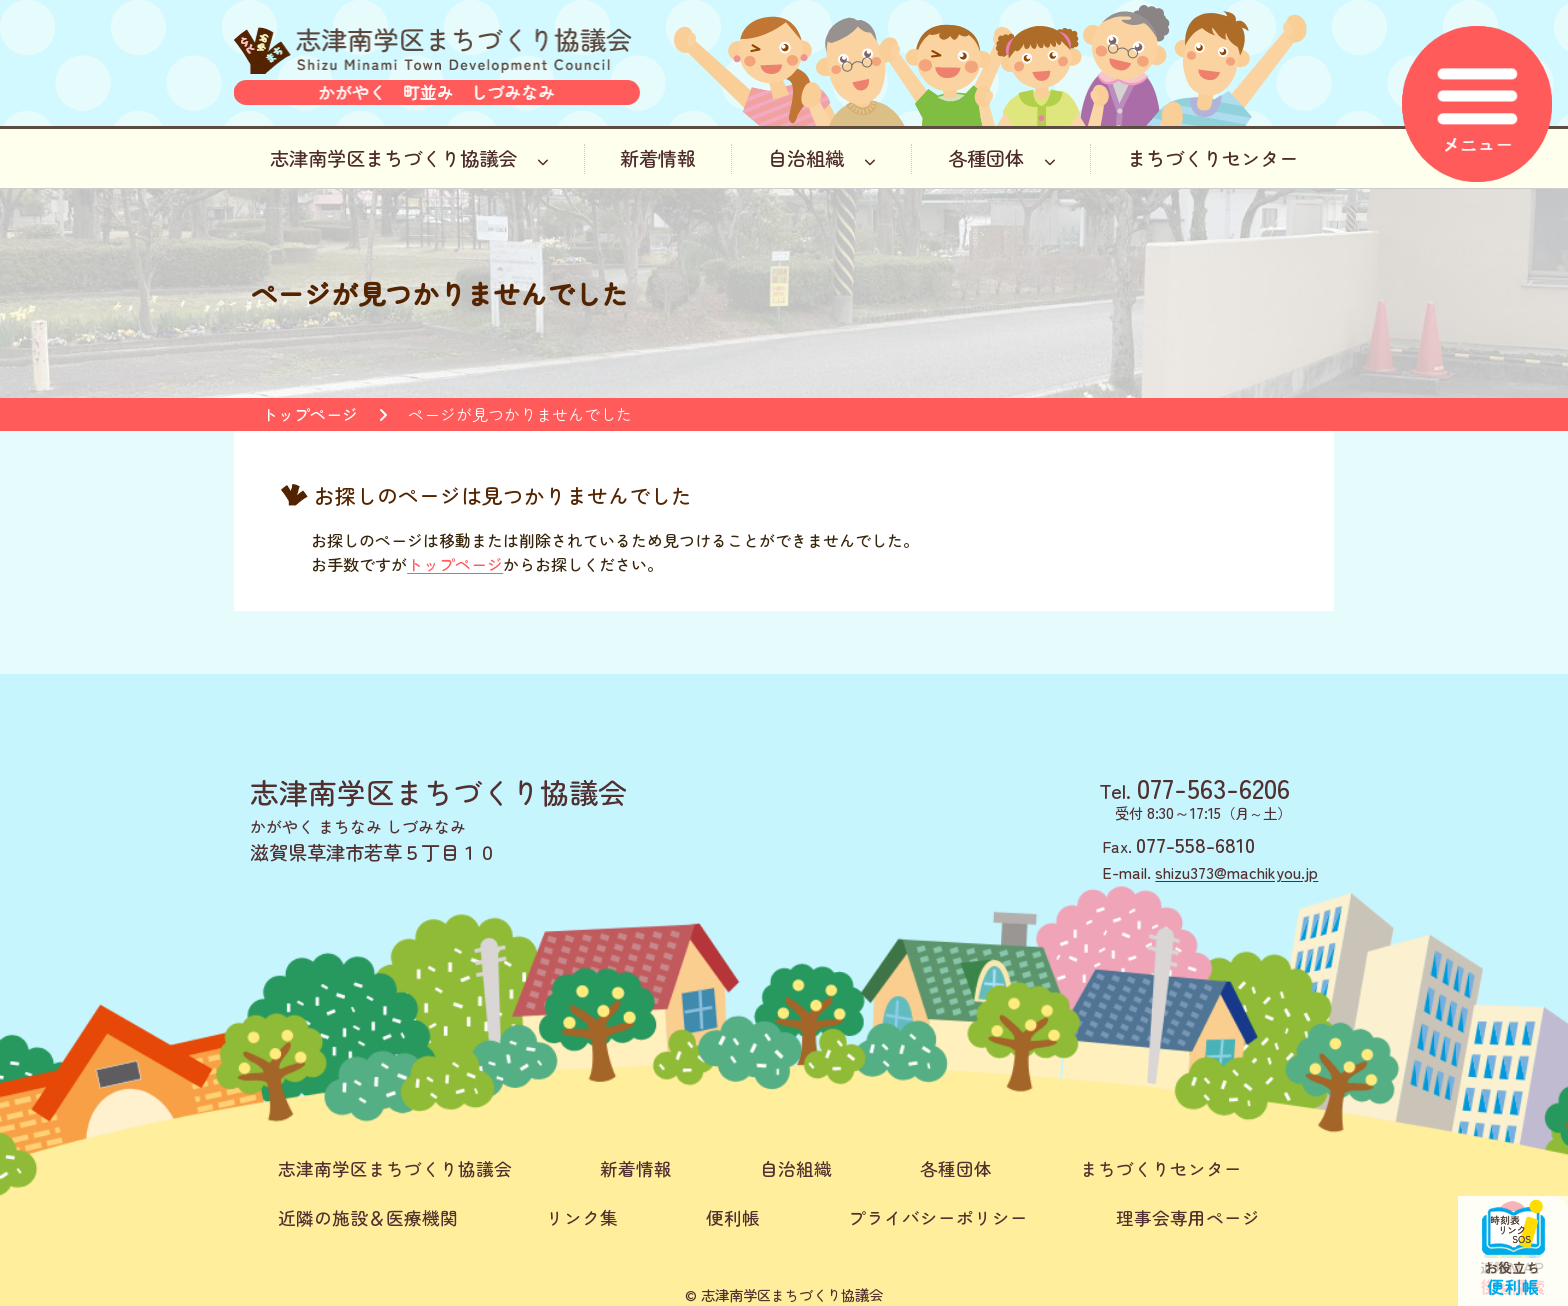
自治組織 (822, 158)
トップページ (310, 414)
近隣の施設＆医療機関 (368, 1217)
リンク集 (582, 1217)
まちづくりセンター (1212, 158)
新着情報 (658, 158)
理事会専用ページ (1188, 1217)
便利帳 (733, 1217)
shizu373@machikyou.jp (1236, 872)
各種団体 (1002, 158)
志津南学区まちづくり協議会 (409, 158)
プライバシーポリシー (938, 1217)
